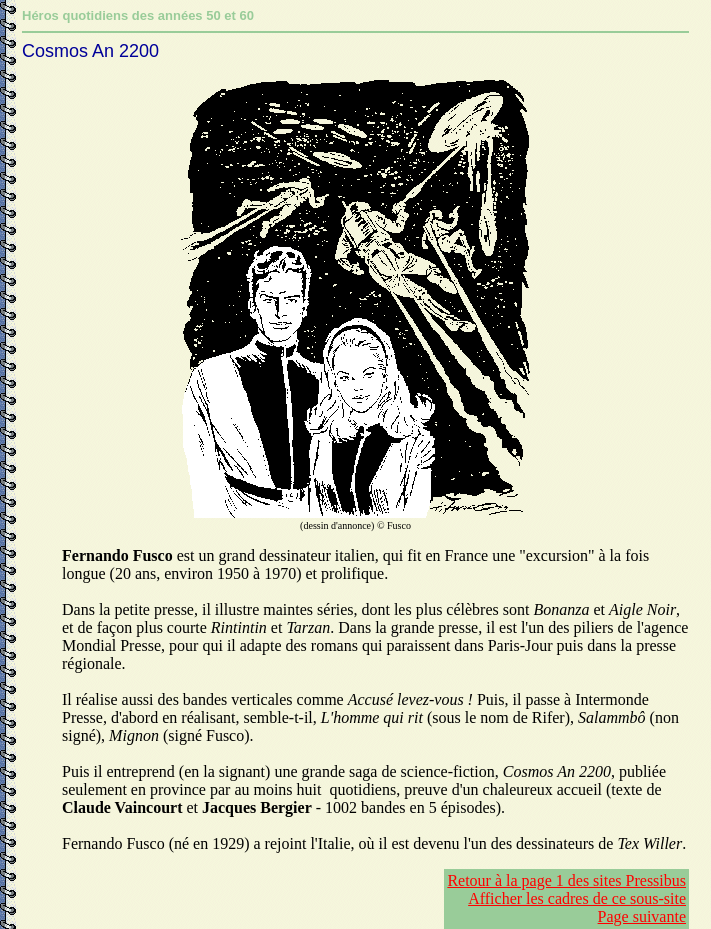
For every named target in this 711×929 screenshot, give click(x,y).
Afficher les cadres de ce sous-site (577, 898)
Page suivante (642, 916)
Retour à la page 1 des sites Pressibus (566, 880)
